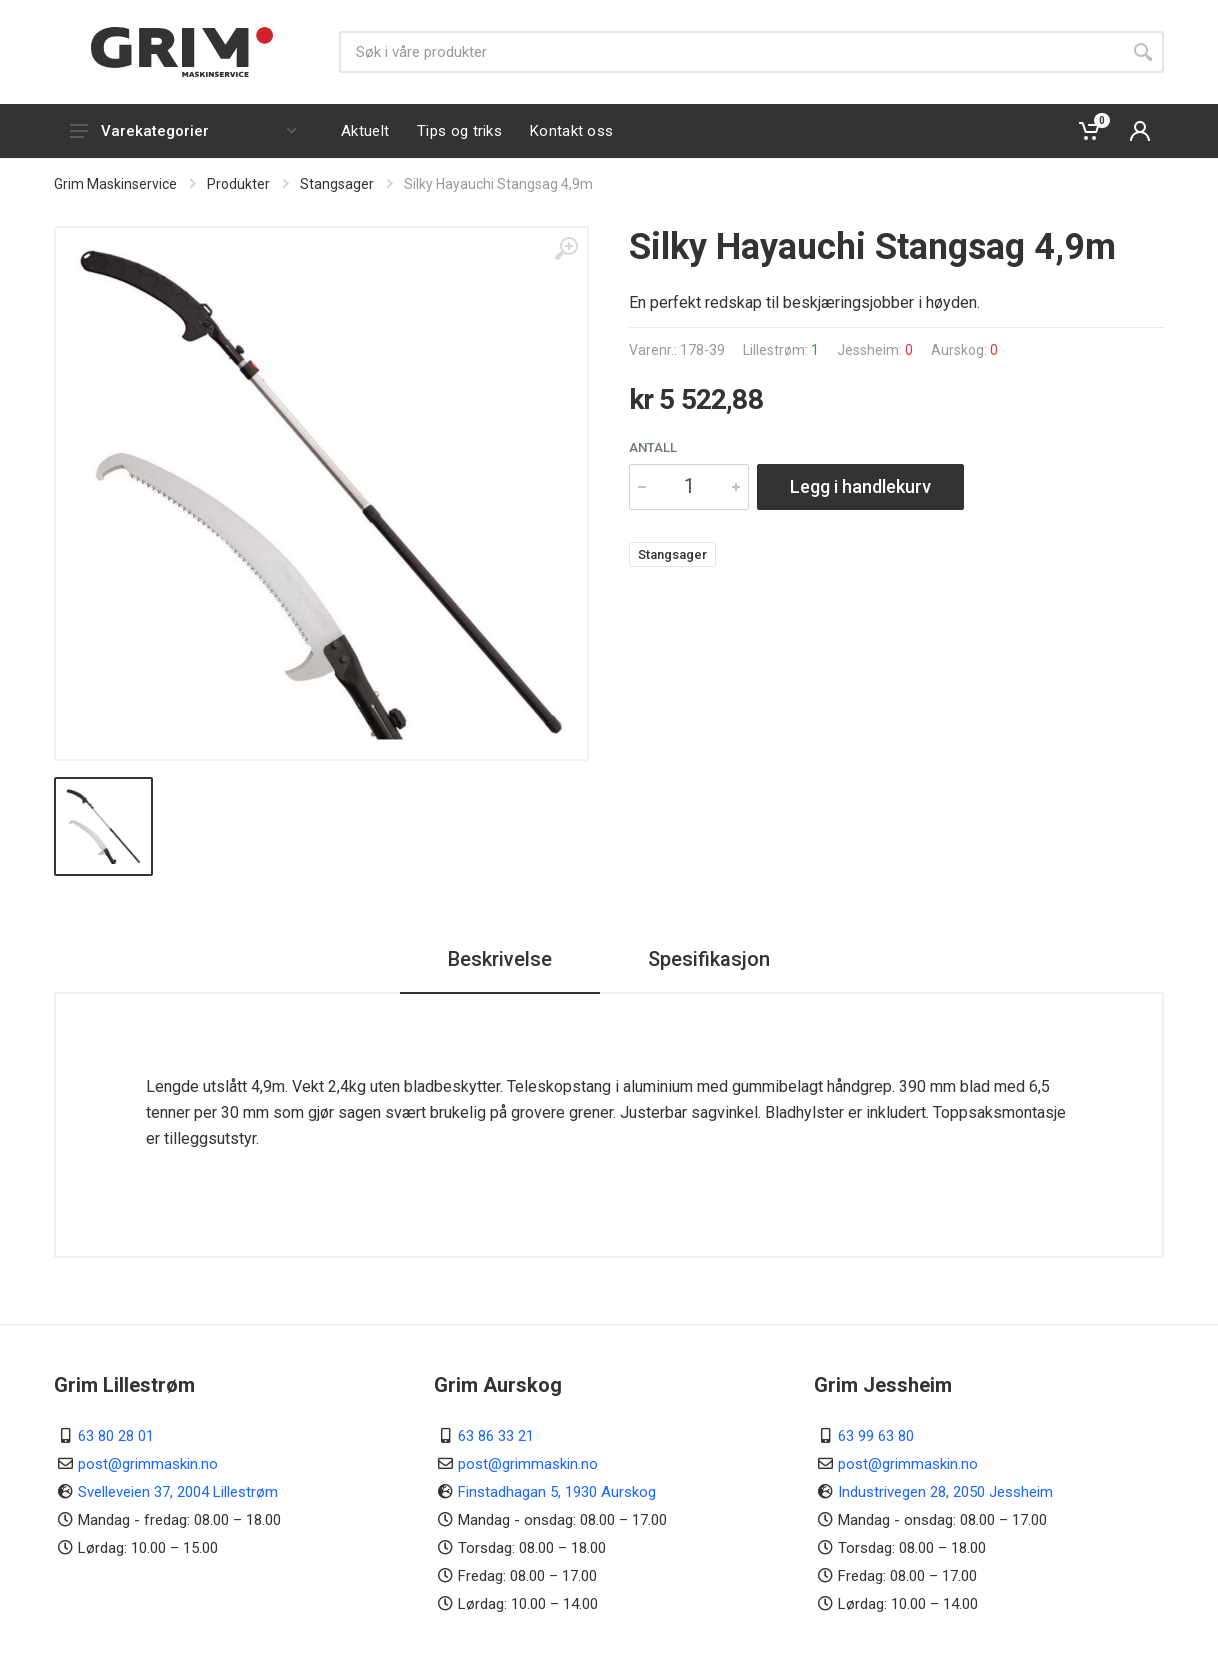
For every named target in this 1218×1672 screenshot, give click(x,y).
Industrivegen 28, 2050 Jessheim (945, 1492)
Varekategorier (183, 131)
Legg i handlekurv (860, 486)
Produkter (238, 184)
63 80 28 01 (116, 1436)
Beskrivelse (500, 959)
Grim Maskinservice (115, 184)
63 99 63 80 (876, 1436)
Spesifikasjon (709, 959)
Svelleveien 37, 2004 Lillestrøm (178, 1492)
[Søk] (730, 52)
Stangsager (337, 184)
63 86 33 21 (496, 1436)
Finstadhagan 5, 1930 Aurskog (557, 1492)
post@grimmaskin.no (148, 1464)
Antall (653, 447)
